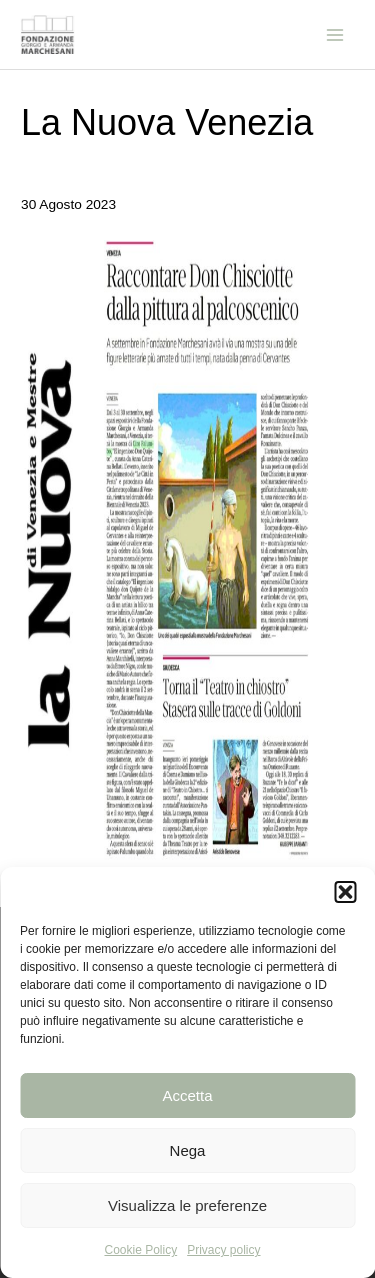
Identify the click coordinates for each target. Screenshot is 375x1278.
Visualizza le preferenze (187, 1205)
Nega (188, 1150)
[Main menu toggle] (335, 34)
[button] (345, 892)
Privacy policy (223, 1250)
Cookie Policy (140, 1250)
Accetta (187, 1095)
